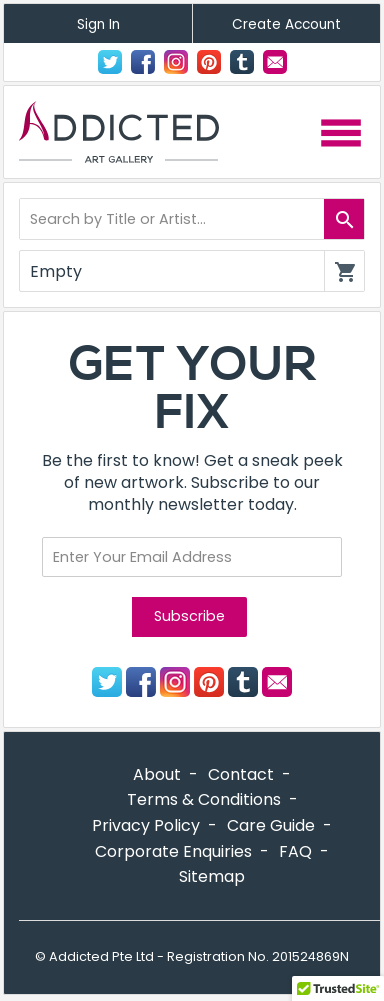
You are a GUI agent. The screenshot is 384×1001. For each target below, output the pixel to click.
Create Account (286, 24)
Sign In (98, 24)
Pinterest (209, 62)
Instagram (176, 62)
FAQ (295, 851)
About (157, 774)
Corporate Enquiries (173, 851)
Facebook (143, 62)
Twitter (110, 62)
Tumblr (242, 62)
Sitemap (212, 876)
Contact (275, 62)
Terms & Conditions (204, 799)
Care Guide (271, 825)
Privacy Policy (146, 825)
